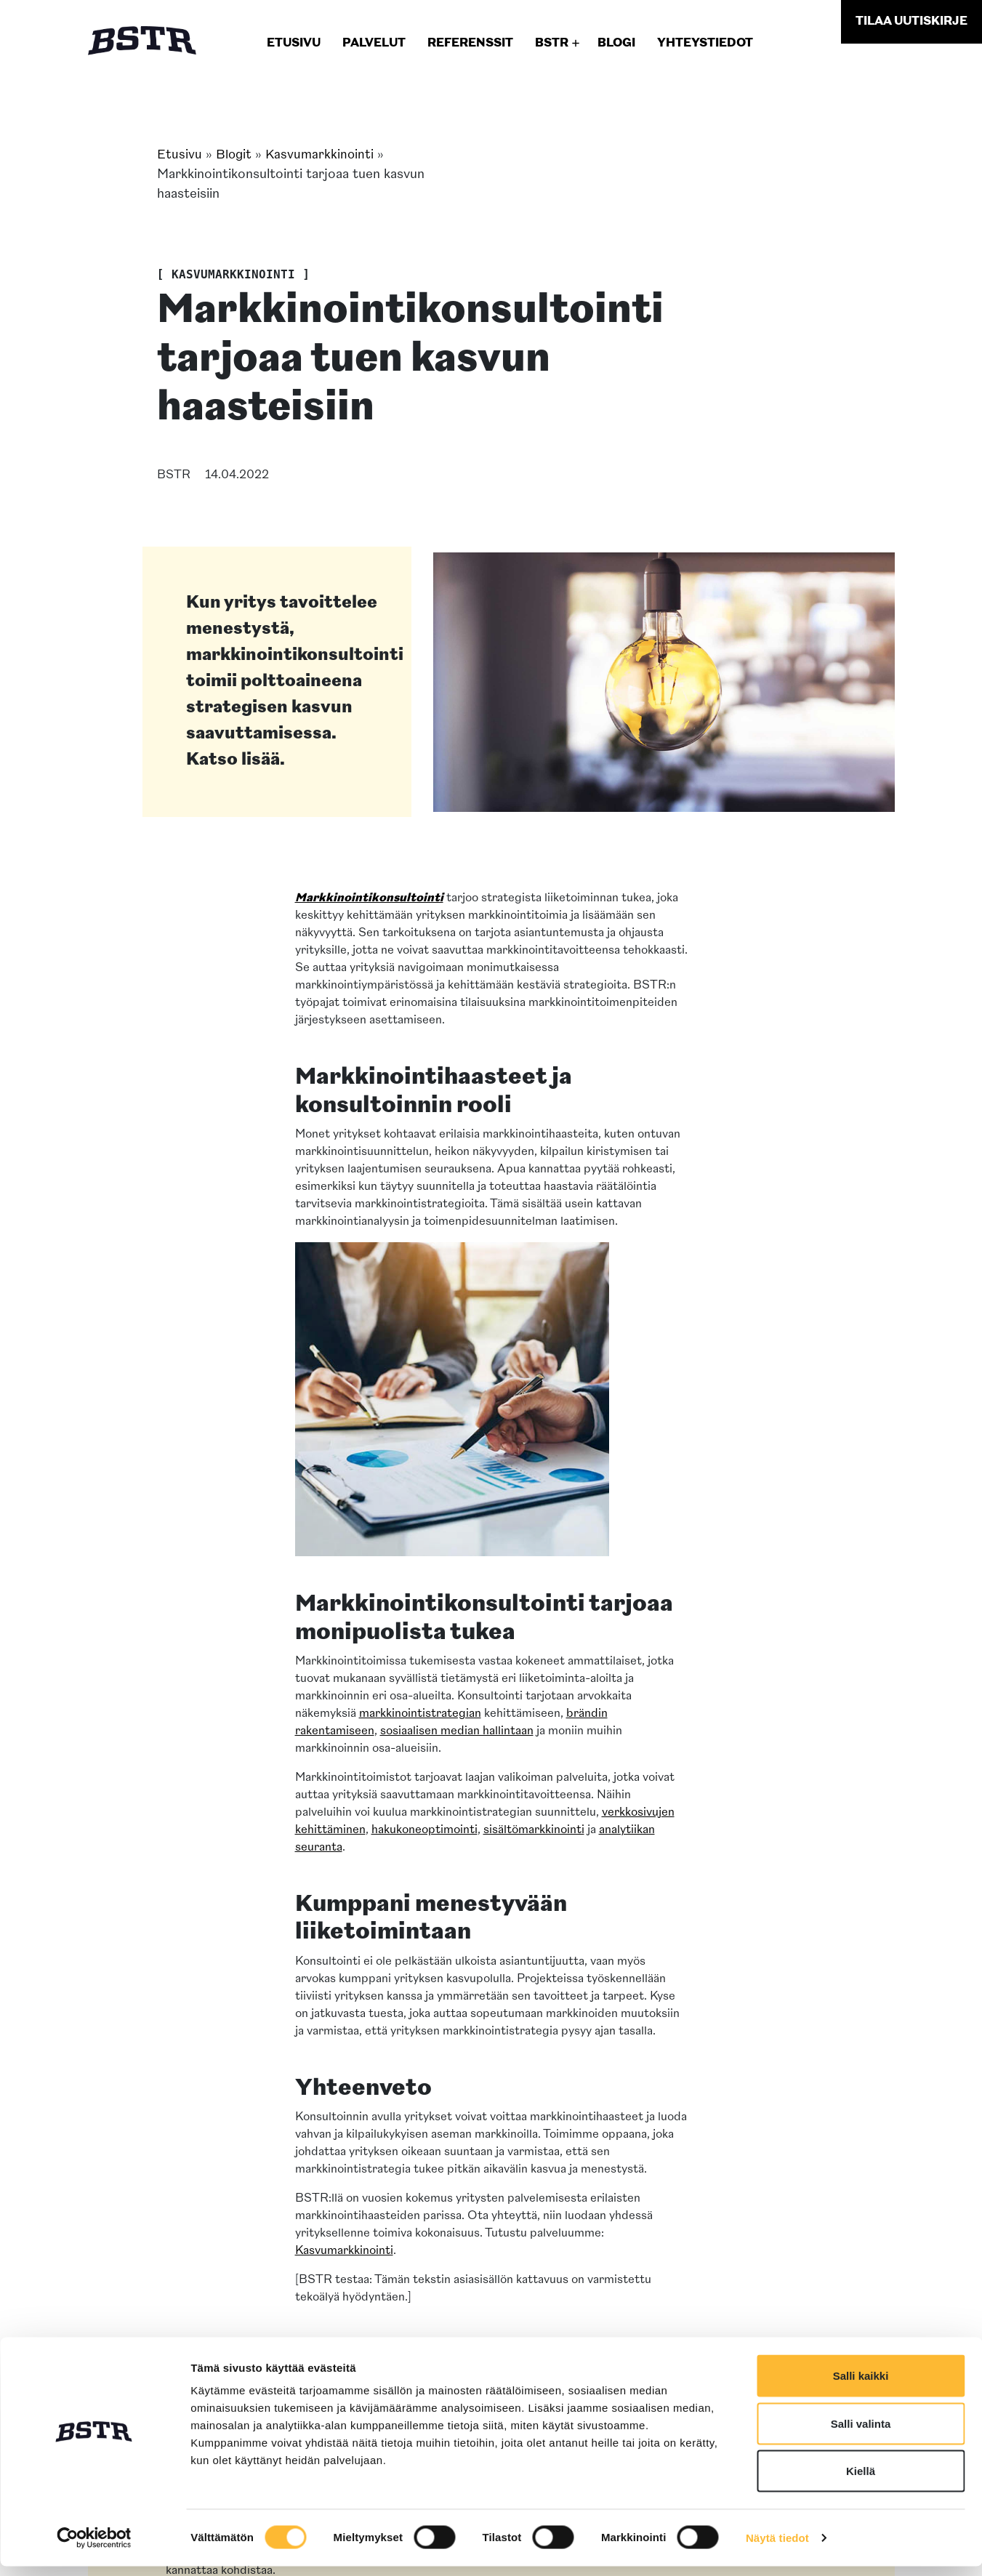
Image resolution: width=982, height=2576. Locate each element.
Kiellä (860, 2480)
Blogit (234, 155)
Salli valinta (861, 2433)
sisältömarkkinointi (533, 1830)
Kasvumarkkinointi (322, 155)
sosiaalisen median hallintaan (457, 1731)
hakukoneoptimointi (424, 1830)
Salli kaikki (861, 2385)
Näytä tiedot (777, 2547)
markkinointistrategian (420, 1714)
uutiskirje (911, 22)
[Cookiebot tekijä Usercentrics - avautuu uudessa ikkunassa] (94, 2548)
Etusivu (179, 155)
